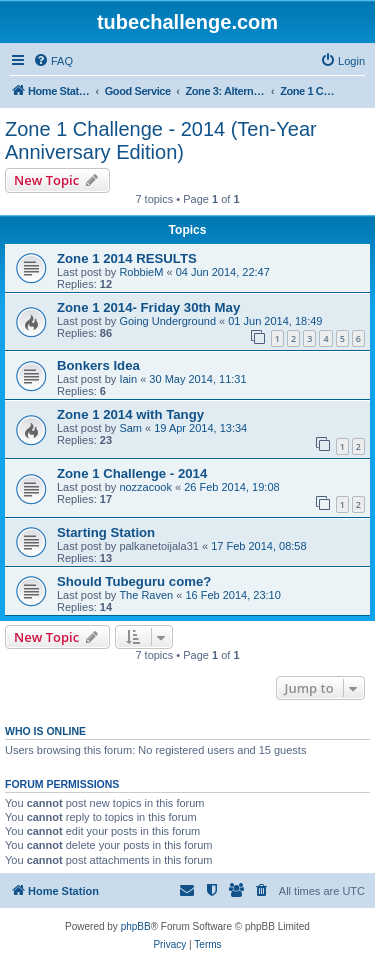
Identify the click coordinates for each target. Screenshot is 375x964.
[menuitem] (53, 61)
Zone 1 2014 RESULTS (127, 258)
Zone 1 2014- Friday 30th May (148, 307)
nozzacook (145, 487)
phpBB (136, 926)
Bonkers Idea (98, 365)
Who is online (45, 731)
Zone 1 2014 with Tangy (130, 414)
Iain (128, 379)
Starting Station (106, 532)
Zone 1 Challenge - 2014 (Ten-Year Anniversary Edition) (161, 140)
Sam (130, 428)
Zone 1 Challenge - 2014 (132, 473)
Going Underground (167, 321)
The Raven (146, 595)
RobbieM (141, 272)
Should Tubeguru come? (134, 581)
